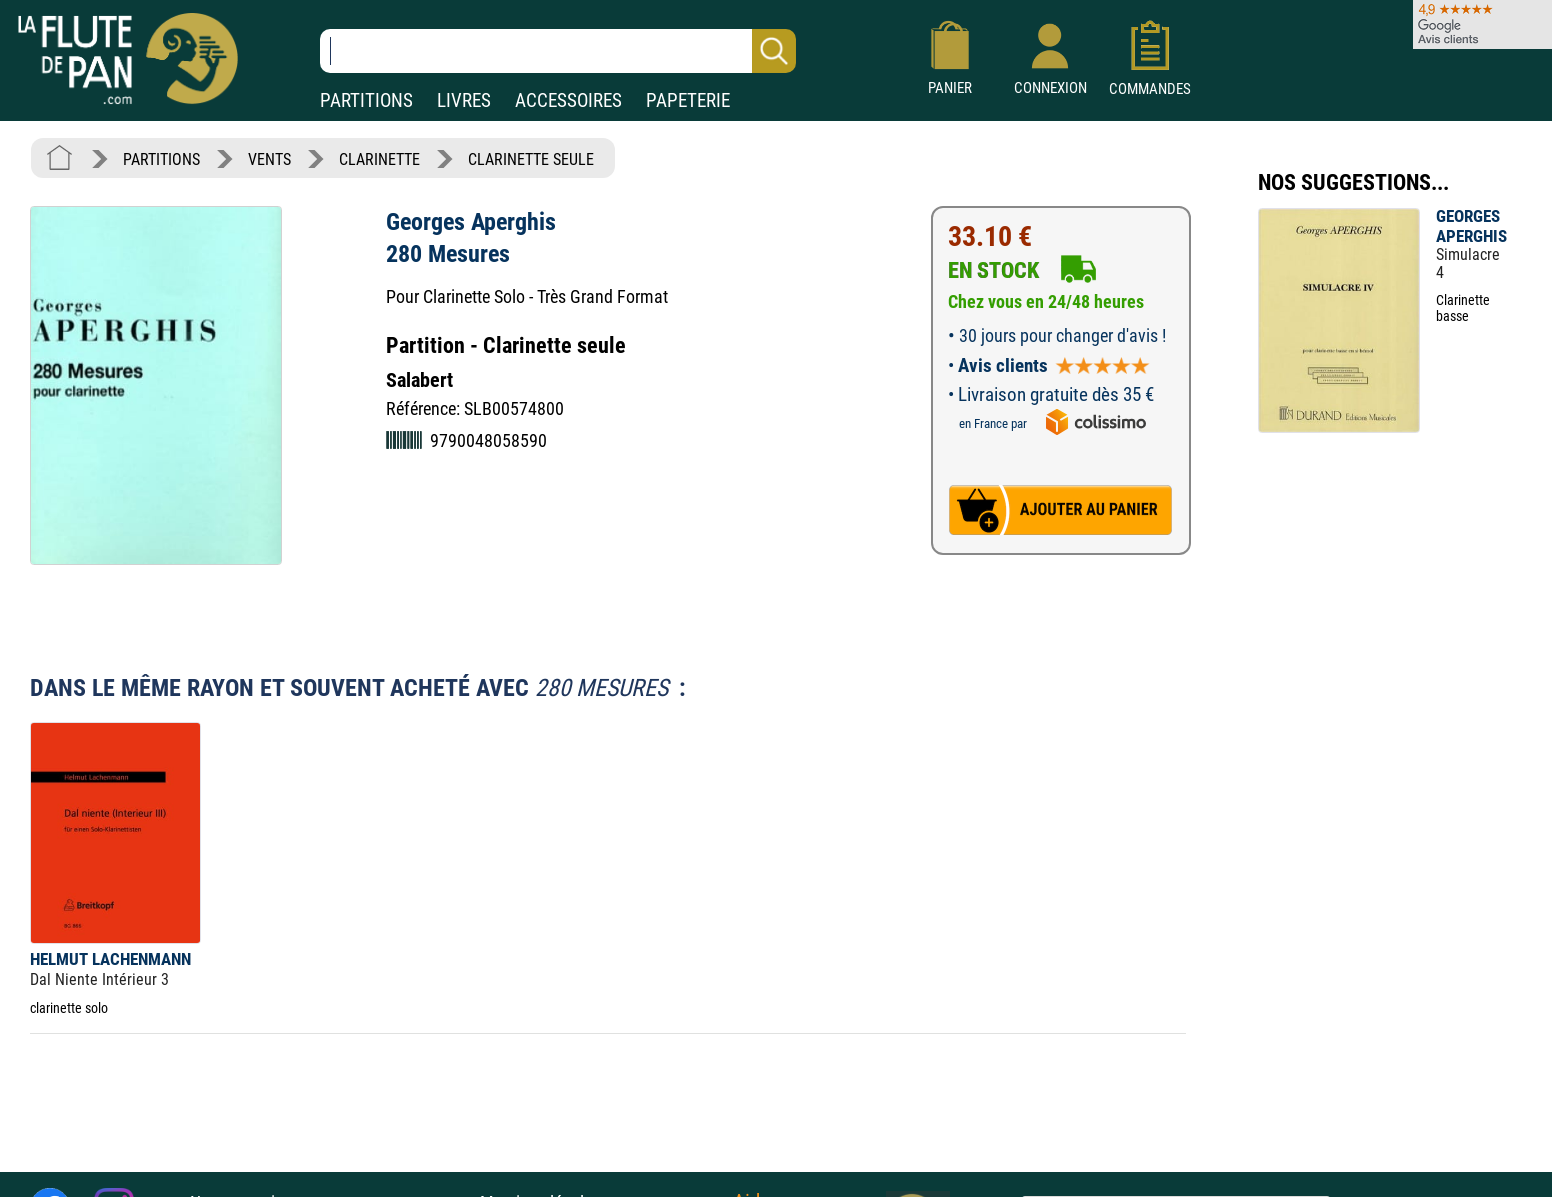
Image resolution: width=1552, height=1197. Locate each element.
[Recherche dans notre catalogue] (558, 51)
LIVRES (464, 100)
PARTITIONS (366, 100)
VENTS (269, 159)
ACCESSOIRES (568, 100)
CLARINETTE (379, 159)
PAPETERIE (688, 100)
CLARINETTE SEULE (531, 159)
